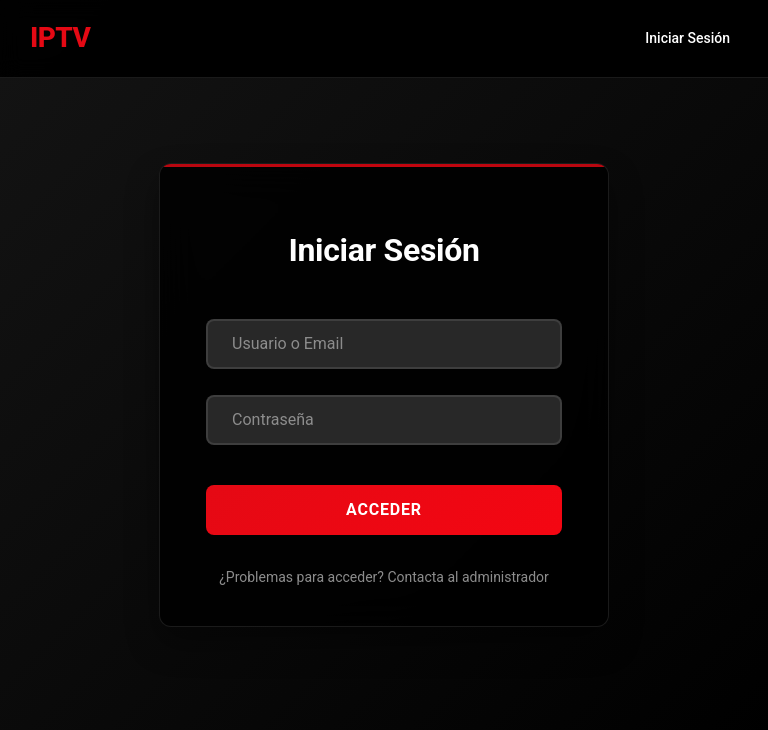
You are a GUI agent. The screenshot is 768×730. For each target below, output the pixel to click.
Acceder (384, 509)
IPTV (60, 37)
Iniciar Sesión (687, 38)
